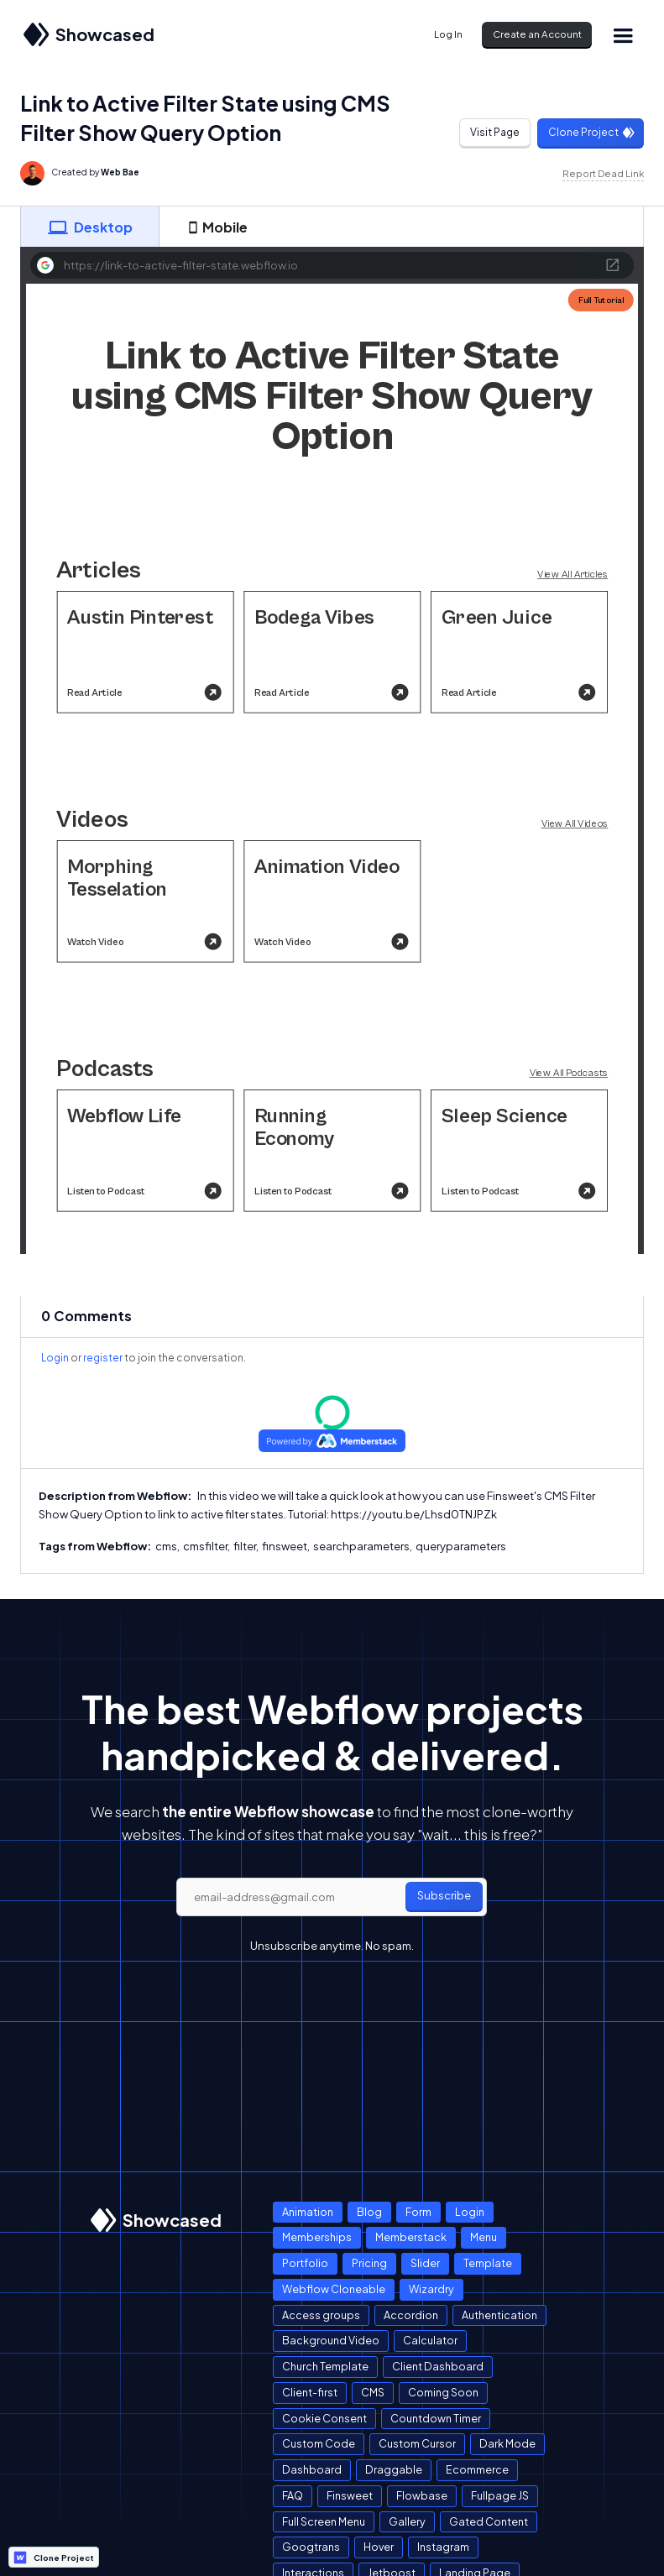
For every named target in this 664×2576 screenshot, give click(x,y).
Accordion (411, 2315)
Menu (483, 2237)
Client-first (309, 2392)
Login (55, 1357)
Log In (448, 34)
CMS (372, 2392)
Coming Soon (443, 2392)
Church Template (325, 2366)
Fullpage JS (500, 2495)
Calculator (430, 2340)
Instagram (443, 2546)
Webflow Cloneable (333, 2289)
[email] (331, 1897)
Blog (369, 2211)
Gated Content (488, 2521)
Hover (378, 2546)
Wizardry (431, 2289)
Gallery (407, 2521)
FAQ (292, 2495)
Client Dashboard (438, 2366)
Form (418, 2211)
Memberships (317, 2237)
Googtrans (311, 2546)
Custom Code (318, 2443)
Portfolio (305, 2263)
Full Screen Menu (323, 2521)
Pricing (369, 2263)
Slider (425, 2263)
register (103, 1357)
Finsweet (350, 2495)
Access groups (321, 2315)
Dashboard (312, 2469)
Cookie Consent (324, 2418)
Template (487, 2263)
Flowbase (421, 2495)
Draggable (393, 2469)
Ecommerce (477, 2469)
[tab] (89, 226)
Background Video (330, 2340)
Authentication (499, 2315)
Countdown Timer (435, 2418)
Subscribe (444, 1895)
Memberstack (411, 2237)
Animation (307, 2211)
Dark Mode (507, 2443)
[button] (623, 35)
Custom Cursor (417, 2443)
